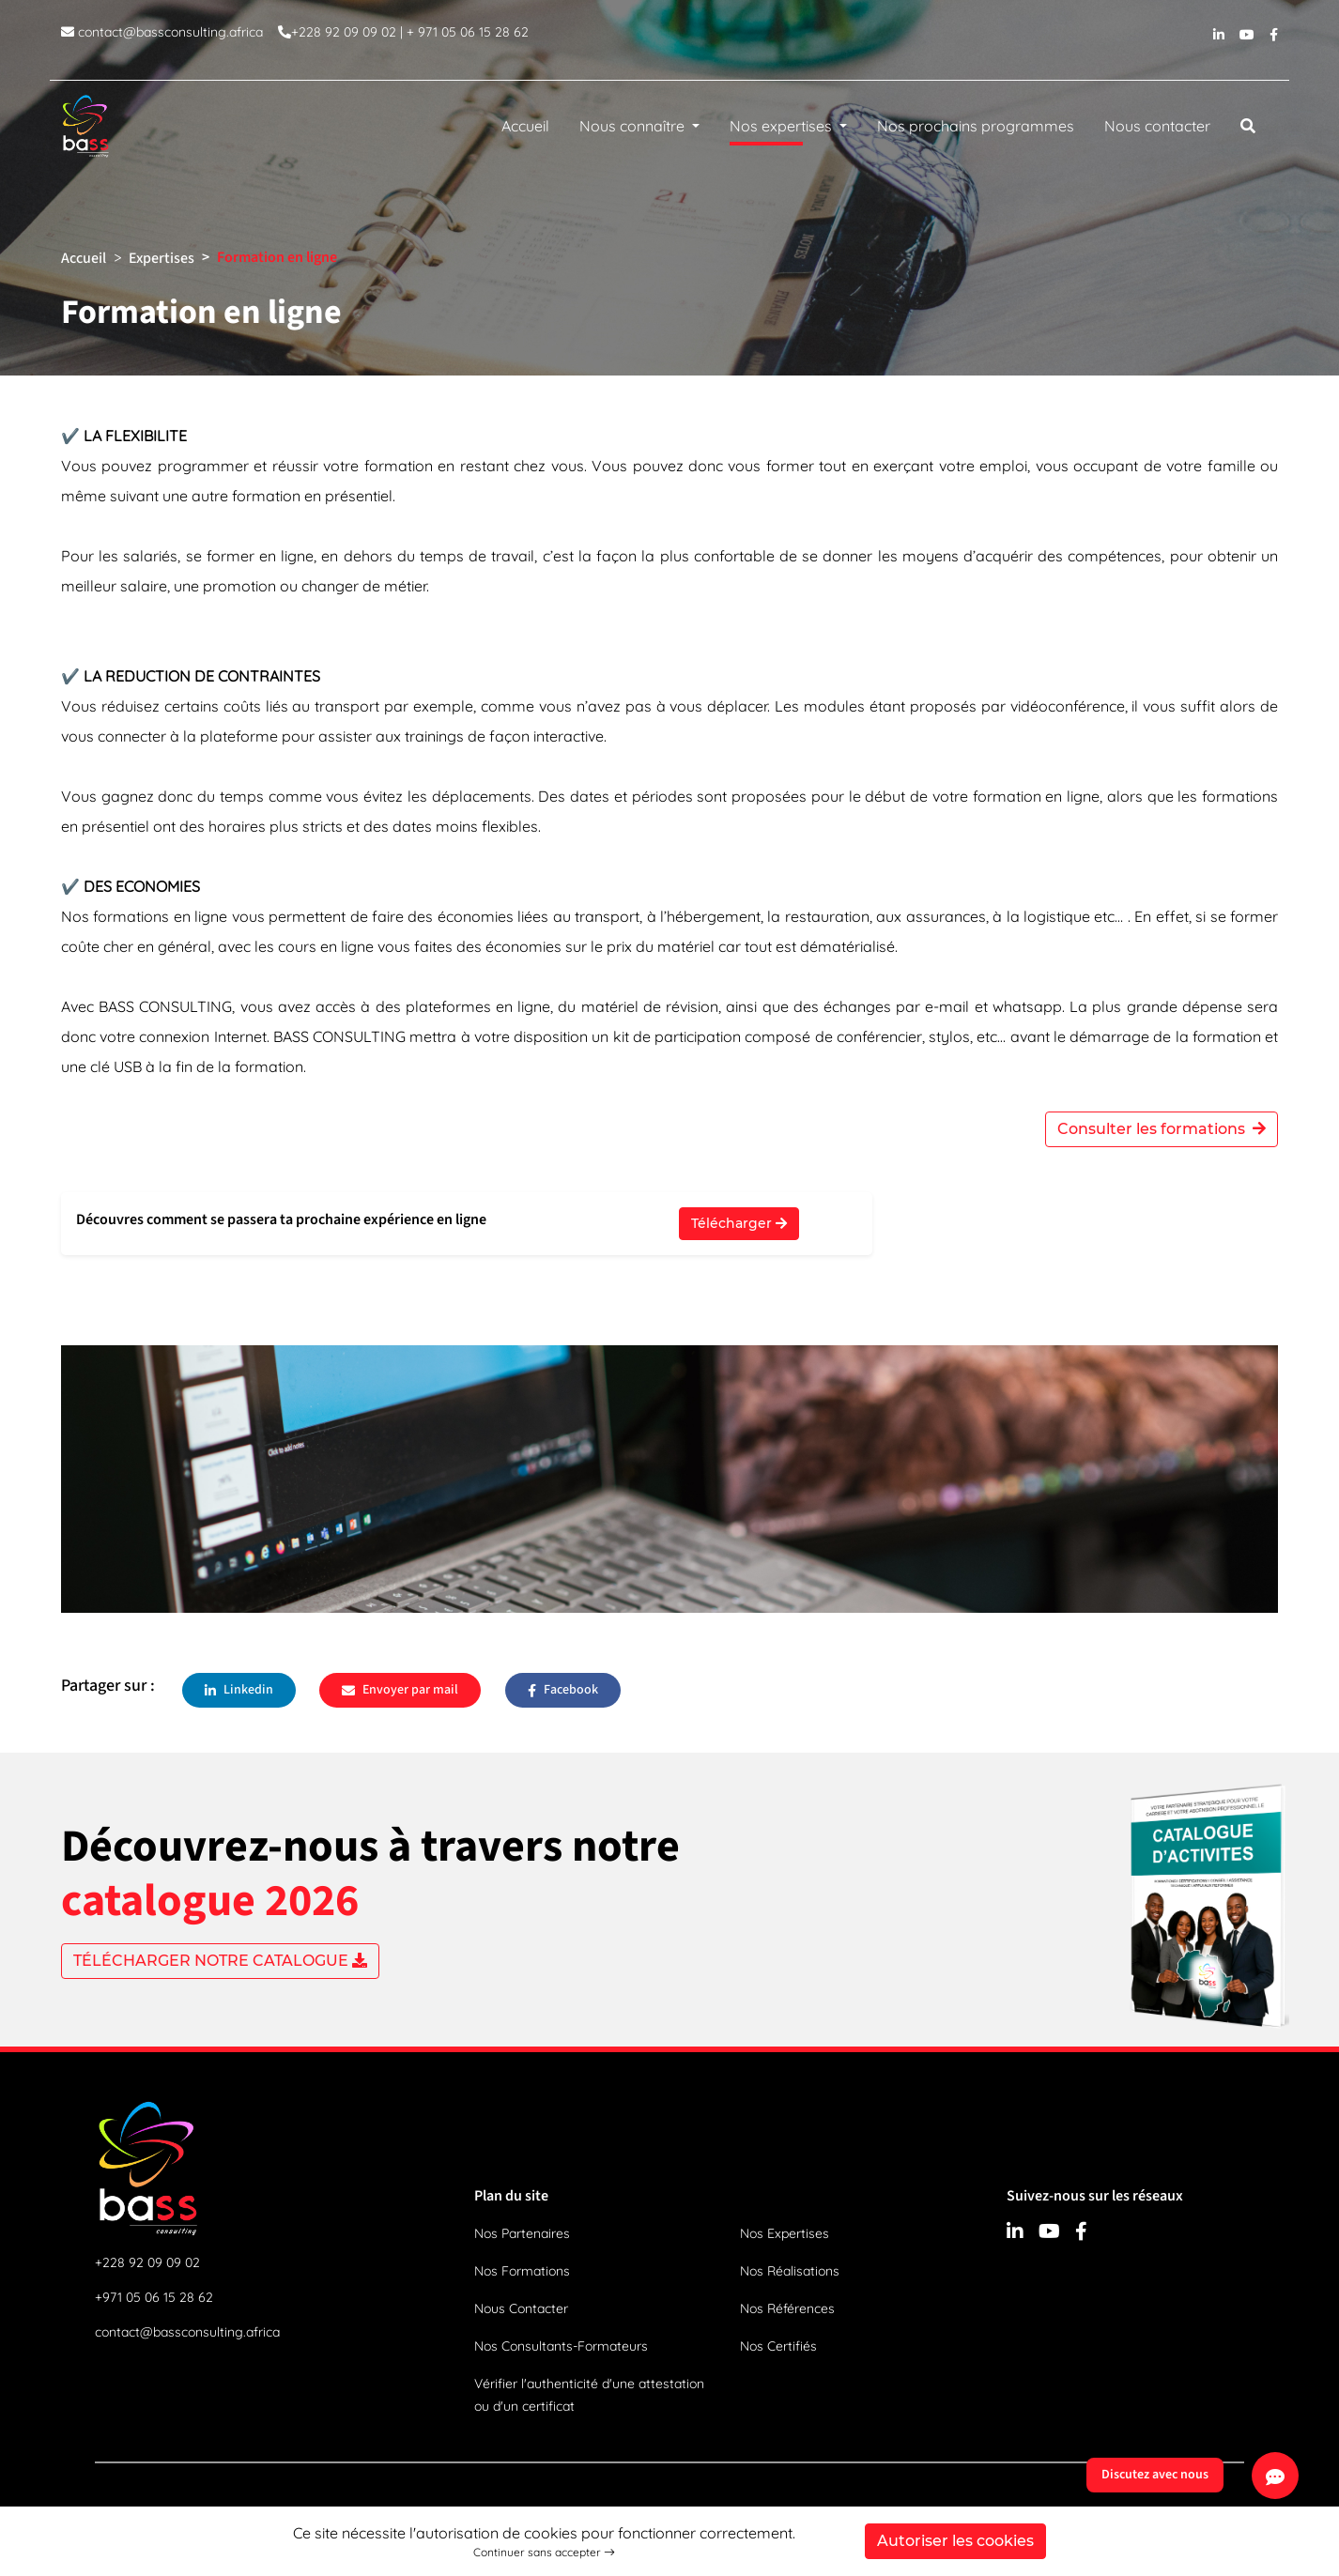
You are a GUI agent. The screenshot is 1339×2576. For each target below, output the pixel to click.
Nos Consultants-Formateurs (561, 2346)
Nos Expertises (784, 2233)
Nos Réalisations (789, 2270)
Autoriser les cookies (955, 2541)
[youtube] (1246, 40)
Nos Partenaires (522, 2233)
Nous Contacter (521, 2308)
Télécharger (739, 1223)
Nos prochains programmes (975, 125)
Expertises (161, 258)
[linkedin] (1218, 40)
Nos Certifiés (778, 2346)
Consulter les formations (1161, 1129)
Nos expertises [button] (783, 130)
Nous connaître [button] (633, 125)
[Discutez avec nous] (1275, 2475)
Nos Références (787, 2308)
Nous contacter (1157, 125)
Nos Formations (522, 2270)
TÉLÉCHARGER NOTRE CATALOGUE (220, 1961)
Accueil (525, 125)
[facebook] (1274, 40)
